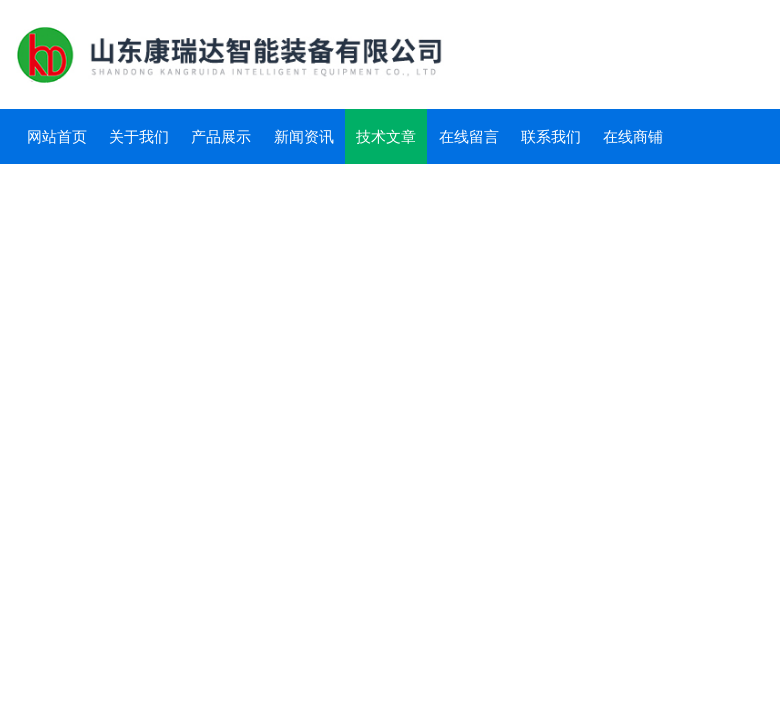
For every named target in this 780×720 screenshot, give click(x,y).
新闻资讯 (304, 136)
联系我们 (551, 136)
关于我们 (139, 136)
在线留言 (469, 136)
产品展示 (221, 136)
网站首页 (57, 136)
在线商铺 (633, 136)
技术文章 (386, 136)
